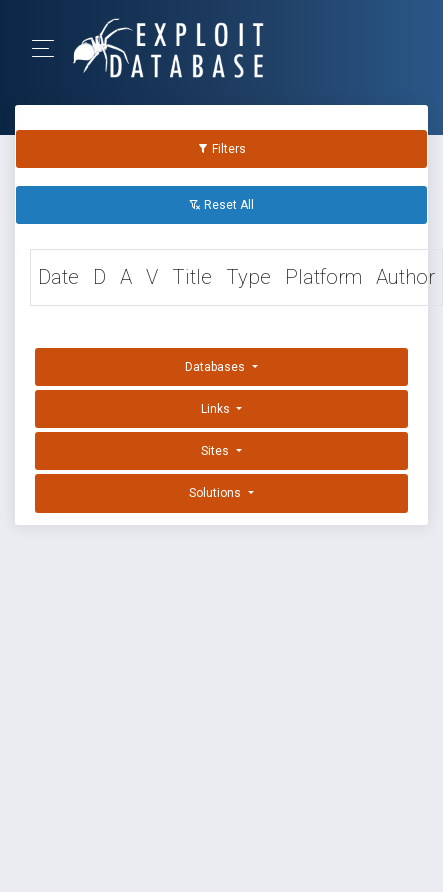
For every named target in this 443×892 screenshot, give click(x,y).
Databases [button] (216, 367)
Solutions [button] (216, 493)
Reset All (221, 205)
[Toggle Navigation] (49, 48)
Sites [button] (216, 451)
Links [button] (217, 409)
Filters (221, 149)
